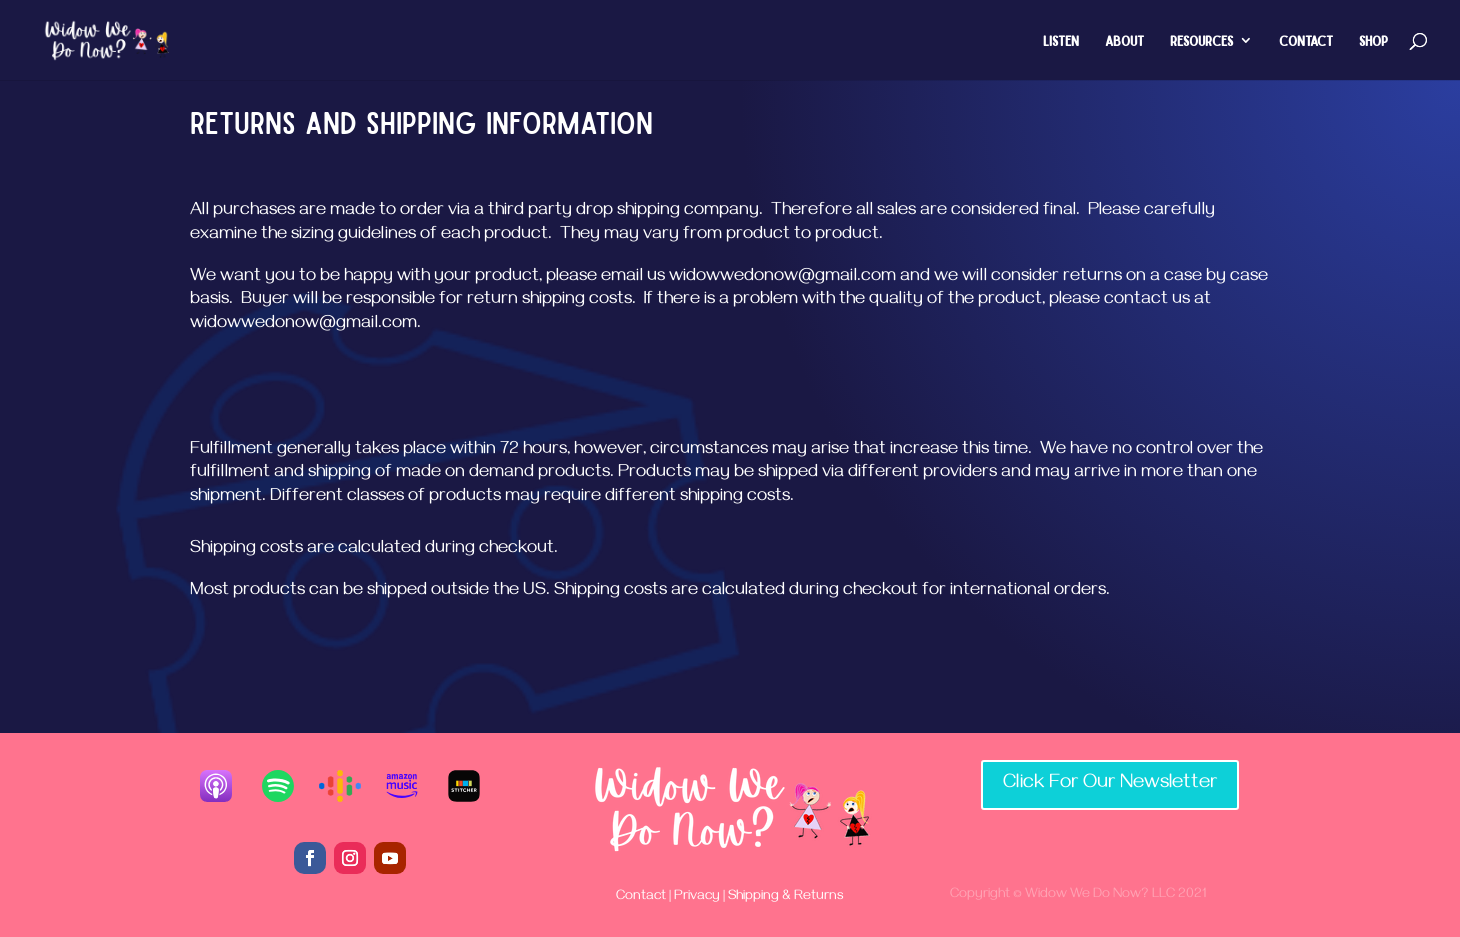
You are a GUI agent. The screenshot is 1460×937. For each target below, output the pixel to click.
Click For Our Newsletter (1110, 784)
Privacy (697, 897)
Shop (1373, 40)
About (1124, 40)
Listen (1061, 40)
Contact (1306, 40)
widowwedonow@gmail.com (782, 278)
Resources (1201, 40)
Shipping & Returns (784, 897)
